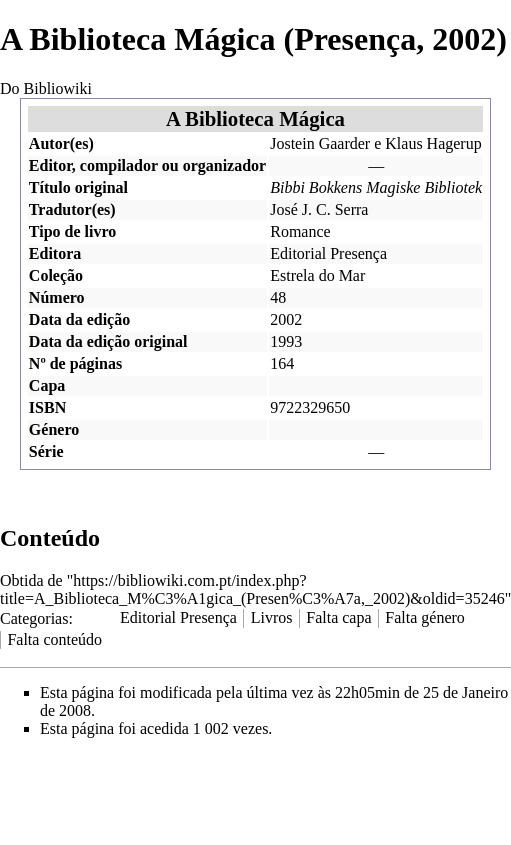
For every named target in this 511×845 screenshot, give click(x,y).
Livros (272, 617)
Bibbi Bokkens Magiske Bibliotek (376, 187)
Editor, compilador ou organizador (147, 165)
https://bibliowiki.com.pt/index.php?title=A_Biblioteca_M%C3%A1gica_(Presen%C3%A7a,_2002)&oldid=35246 (252, 589)
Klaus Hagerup (433, 143)
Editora (55, 253)
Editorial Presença (328, 253)
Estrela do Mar (317, 275)
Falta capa (338, 617)
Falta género (425, 617)
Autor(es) (61, 143)
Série (46, 451)
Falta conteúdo (54, 639)
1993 (286, 341)
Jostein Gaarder (320, 143)
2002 (286, 319)
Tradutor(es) (72, 209)
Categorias (34, 617)
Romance (300, 231)
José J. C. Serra (319, 209)
